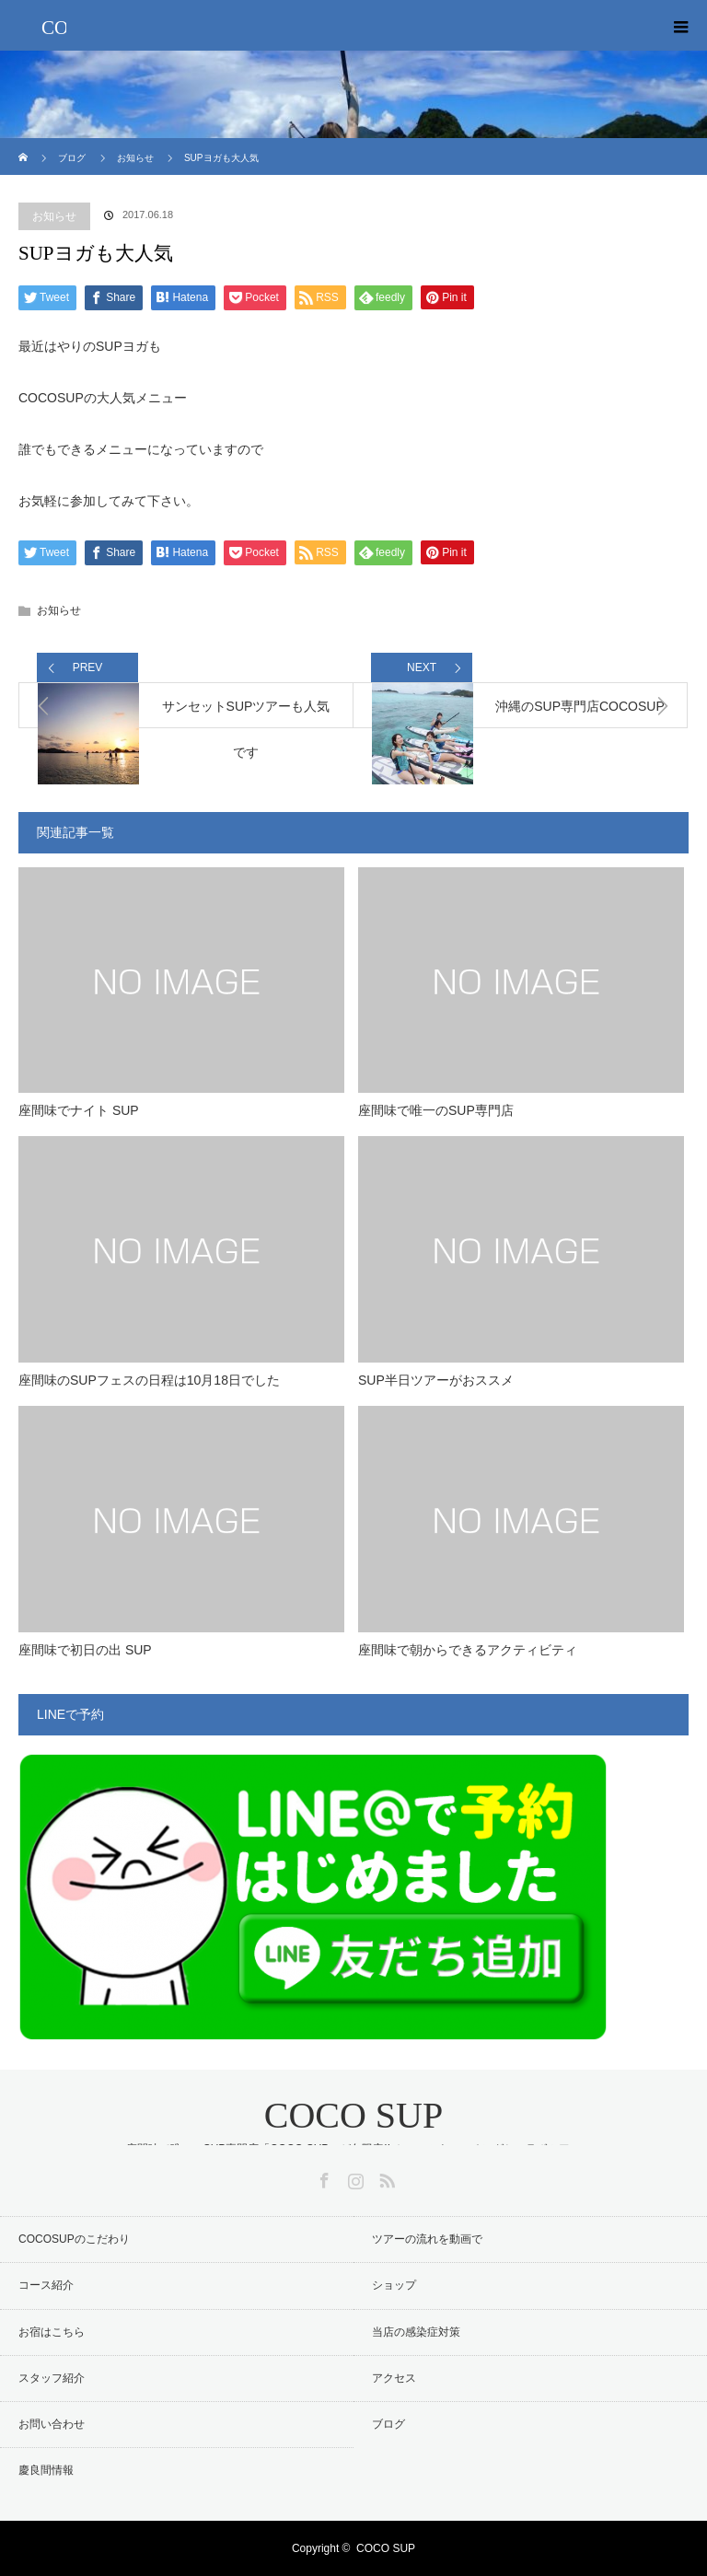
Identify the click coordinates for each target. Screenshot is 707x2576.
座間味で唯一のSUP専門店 (436, 1110)
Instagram (353, 2177)
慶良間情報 (46, 2470)
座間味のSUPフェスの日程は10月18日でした (149, 1380)
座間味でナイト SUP (78, 1110)
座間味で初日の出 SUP (85, 1649)
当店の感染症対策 (416, 2332)
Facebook (322, 2177)
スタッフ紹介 (51, 2378)
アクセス (394, 2378)
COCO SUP (354, 2115)
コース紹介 (46, 2285)
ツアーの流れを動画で (427, 2239)
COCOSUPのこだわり (74, 2239)
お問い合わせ (51, 2424)
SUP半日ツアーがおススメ (436, 1380)
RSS (385, 2177)
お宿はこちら (51, 2332)
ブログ (388, 2424)
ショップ (394, 2285)
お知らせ (54, 216)
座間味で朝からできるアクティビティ (467, 1649)
